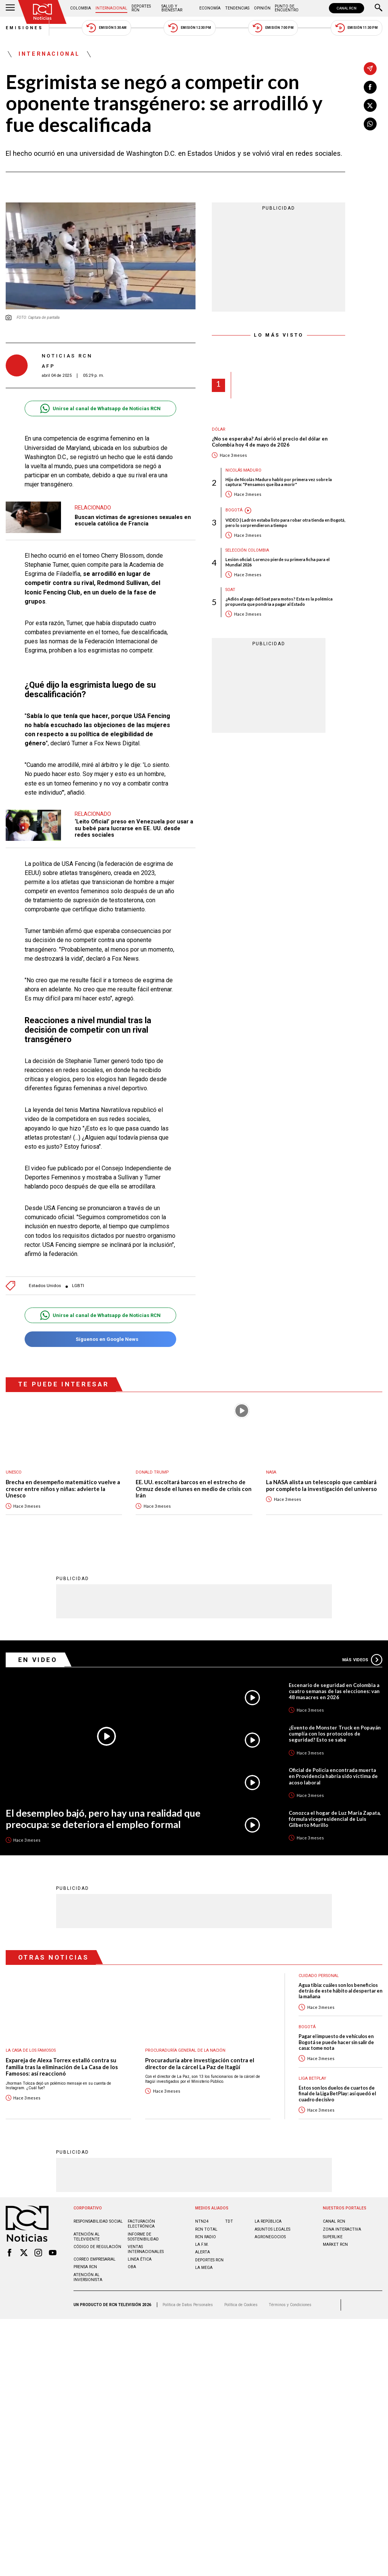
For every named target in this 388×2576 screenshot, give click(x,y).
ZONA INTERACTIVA (342, 2228)
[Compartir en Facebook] (370, 87)
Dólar (218, 429)
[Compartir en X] (370, 105)
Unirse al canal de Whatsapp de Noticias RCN (100, 408)
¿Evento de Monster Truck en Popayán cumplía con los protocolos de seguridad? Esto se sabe (335, 1733)
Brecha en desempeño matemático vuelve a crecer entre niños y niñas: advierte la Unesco (63, 1489)
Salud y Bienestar (171, 8)
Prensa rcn (85, 2266)
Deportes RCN (141, 8)
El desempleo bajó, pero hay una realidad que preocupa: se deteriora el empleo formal (103, 1818)
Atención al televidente (87, 2236)
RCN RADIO (205, 2236)
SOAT (230, 589)
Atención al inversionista (88, 2277)
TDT (229, 2221)
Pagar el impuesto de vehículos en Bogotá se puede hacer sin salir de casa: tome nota (336, 2042)
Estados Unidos (45, 1285)
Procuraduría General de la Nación (185, 2050)
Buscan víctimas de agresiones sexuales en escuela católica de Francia (133, 520)
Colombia (80, 8)
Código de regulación (97, 2246)
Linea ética (140, 2258)
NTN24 (201, 2221)
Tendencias (237, 8)
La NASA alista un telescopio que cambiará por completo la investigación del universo (321, 1485)
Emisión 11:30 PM (356, 28)
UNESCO (14, 1472)
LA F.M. (202, 2244)
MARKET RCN (335, 2244)
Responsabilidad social (98, 2221)
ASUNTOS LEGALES (272, 2228)
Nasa (271, 1472)
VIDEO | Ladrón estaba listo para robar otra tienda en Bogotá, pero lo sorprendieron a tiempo (285, 522)
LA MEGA (204, 2267)
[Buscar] (378, 8)
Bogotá (233, 510)
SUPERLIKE (333, 2236)
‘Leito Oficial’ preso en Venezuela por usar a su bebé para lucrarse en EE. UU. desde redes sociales (134, 828)
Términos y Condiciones (290, 2304)
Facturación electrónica (141, 2223)
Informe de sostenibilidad (143, 2236)
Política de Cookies (241, 2304)
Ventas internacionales (146, 2249)
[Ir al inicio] (42, 12)
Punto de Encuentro (287, 8)
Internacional (111, 8)
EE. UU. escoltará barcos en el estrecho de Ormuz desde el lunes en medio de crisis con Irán (194, 1489)
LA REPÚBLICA (268, 2221)
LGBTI (78, 1285)
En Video (38, 1659)
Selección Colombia (247, 550)
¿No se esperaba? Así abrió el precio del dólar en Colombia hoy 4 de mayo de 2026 (270, 442)
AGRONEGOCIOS (270, 2236)
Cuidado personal (319, 1975)
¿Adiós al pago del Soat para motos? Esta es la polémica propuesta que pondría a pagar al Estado (279, 601)
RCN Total (206, 2228)
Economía (210, 8)
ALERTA (202, 2251)
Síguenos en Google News (100, 1339)
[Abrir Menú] (10, 8)
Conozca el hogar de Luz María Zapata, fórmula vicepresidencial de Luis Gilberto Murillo (335, 1818)
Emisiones (25, 27)
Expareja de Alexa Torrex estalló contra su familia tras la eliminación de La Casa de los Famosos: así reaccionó (62, 2066)
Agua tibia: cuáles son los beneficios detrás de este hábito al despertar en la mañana (340, 1990)
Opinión (262, 8)
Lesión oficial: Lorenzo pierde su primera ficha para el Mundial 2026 (277, 562)
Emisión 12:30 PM (189, 28)
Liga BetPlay (312, 2078)
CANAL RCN (346, 8)
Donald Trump (152, 1472)
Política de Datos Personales (188, 2304)
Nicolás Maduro (243, 470)
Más (362, 1659)
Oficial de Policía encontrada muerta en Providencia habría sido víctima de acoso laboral (333, 1776)
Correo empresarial (95, 2258)
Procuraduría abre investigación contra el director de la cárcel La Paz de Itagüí (199, 2063)
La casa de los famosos (31, 2050)
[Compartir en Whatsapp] (370, 124)
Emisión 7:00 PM (273, 28)
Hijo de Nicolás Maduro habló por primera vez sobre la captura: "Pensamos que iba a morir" (278, 482)
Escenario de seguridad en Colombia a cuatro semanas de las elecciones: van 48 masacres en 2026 (334, 1691)
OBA (132, 2266)
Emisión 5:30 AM (106, 28)
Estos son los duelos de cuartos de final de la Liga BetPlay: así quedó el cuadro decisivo (337, 2093)
